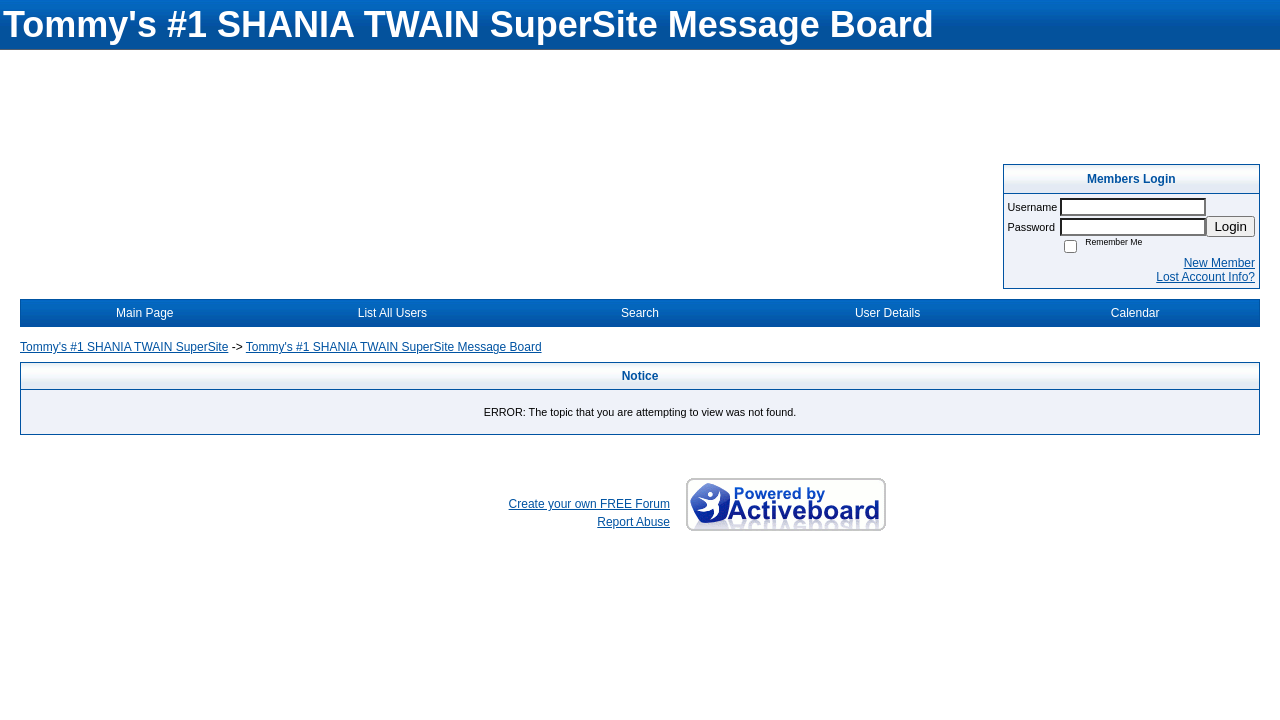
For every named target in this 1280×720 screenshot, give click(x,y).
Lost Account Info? (1205, 277)
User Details (887, 313)
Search (640, 313)
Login (1230, 226)
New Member (1219, 263)
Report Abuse (633, 522)
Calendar (1135, 313)
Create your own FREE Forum (589, 504)
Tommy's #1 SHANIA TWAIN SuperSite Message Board (394, 347)
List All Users (392, 313)
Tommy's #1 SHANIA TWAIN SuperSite (124, 347)
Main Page (144, 313)
